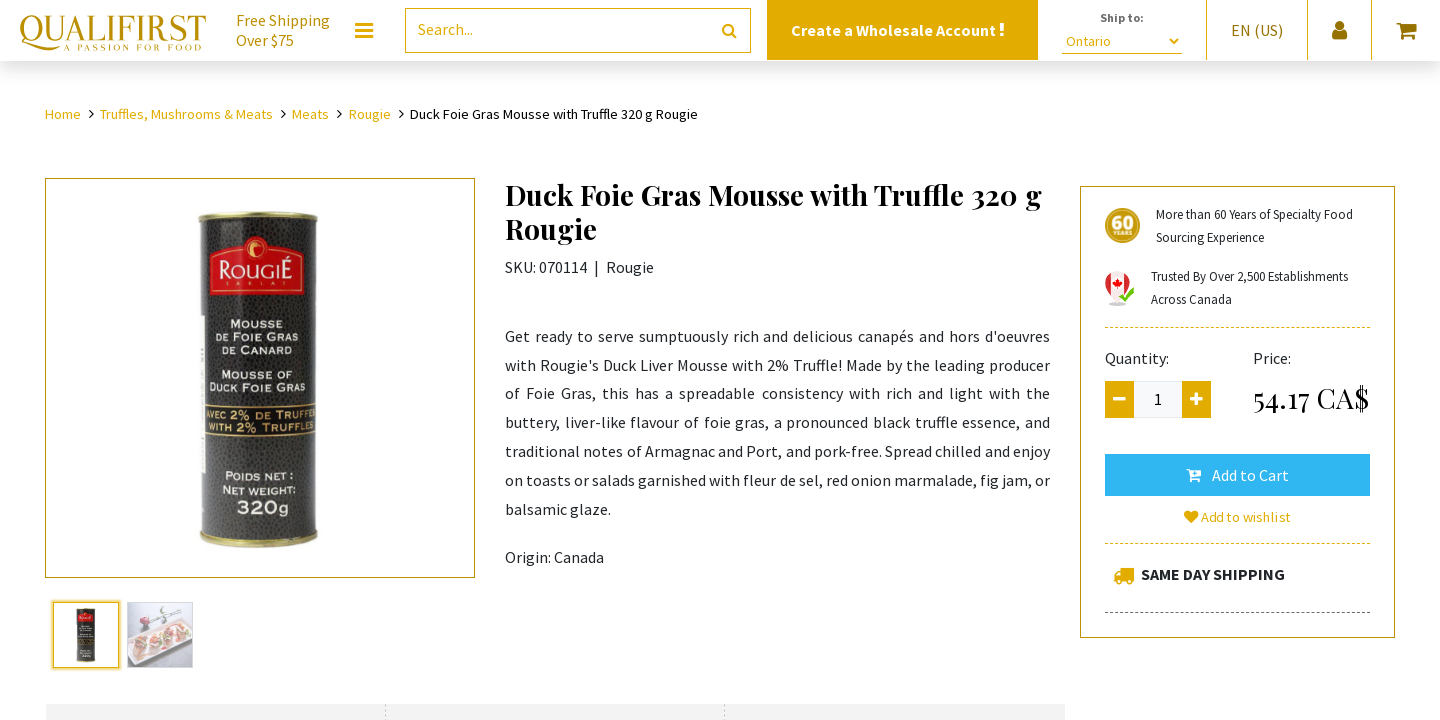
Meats (310, 114)
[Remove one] (1119, 399)
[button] (1237, 475)
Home (63, 114)
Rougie (370, 114)
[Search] (729, 30)
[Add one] (1196, 399)
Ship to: (1122, 17)
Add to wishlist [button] (1238, 517)
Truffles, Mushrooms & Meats (186, 114)
